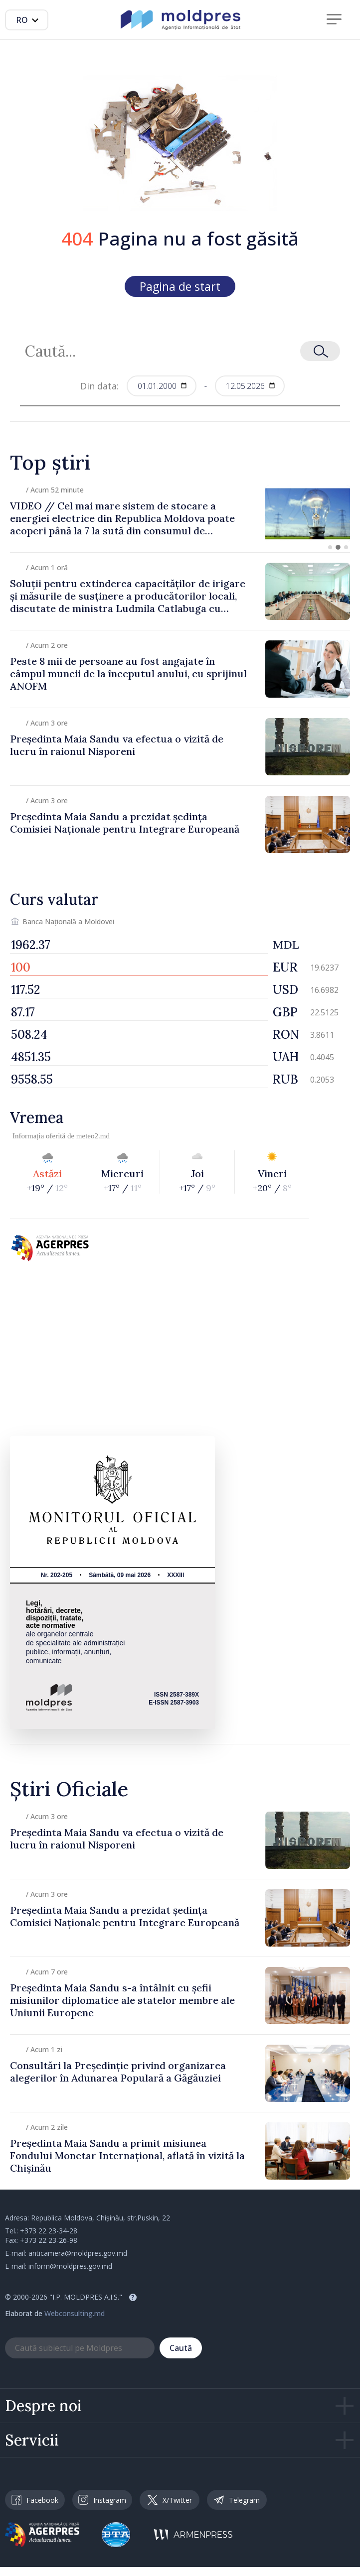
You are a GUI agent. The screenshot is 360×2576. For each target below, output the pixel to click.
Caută (181, 2347)
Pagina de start (180, 286)
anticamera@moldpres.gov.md (77, 2253)
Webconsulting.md (74, 2313)
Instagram (102, 2500)
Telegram (237, 2500)
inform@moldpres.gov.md (70, 2266)
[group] (180, 513)
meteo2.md (93, 1136)
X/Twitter (170, 2500)
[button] (330, 547)
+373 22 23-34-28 (48, 2230)
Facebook (34, 2500)
